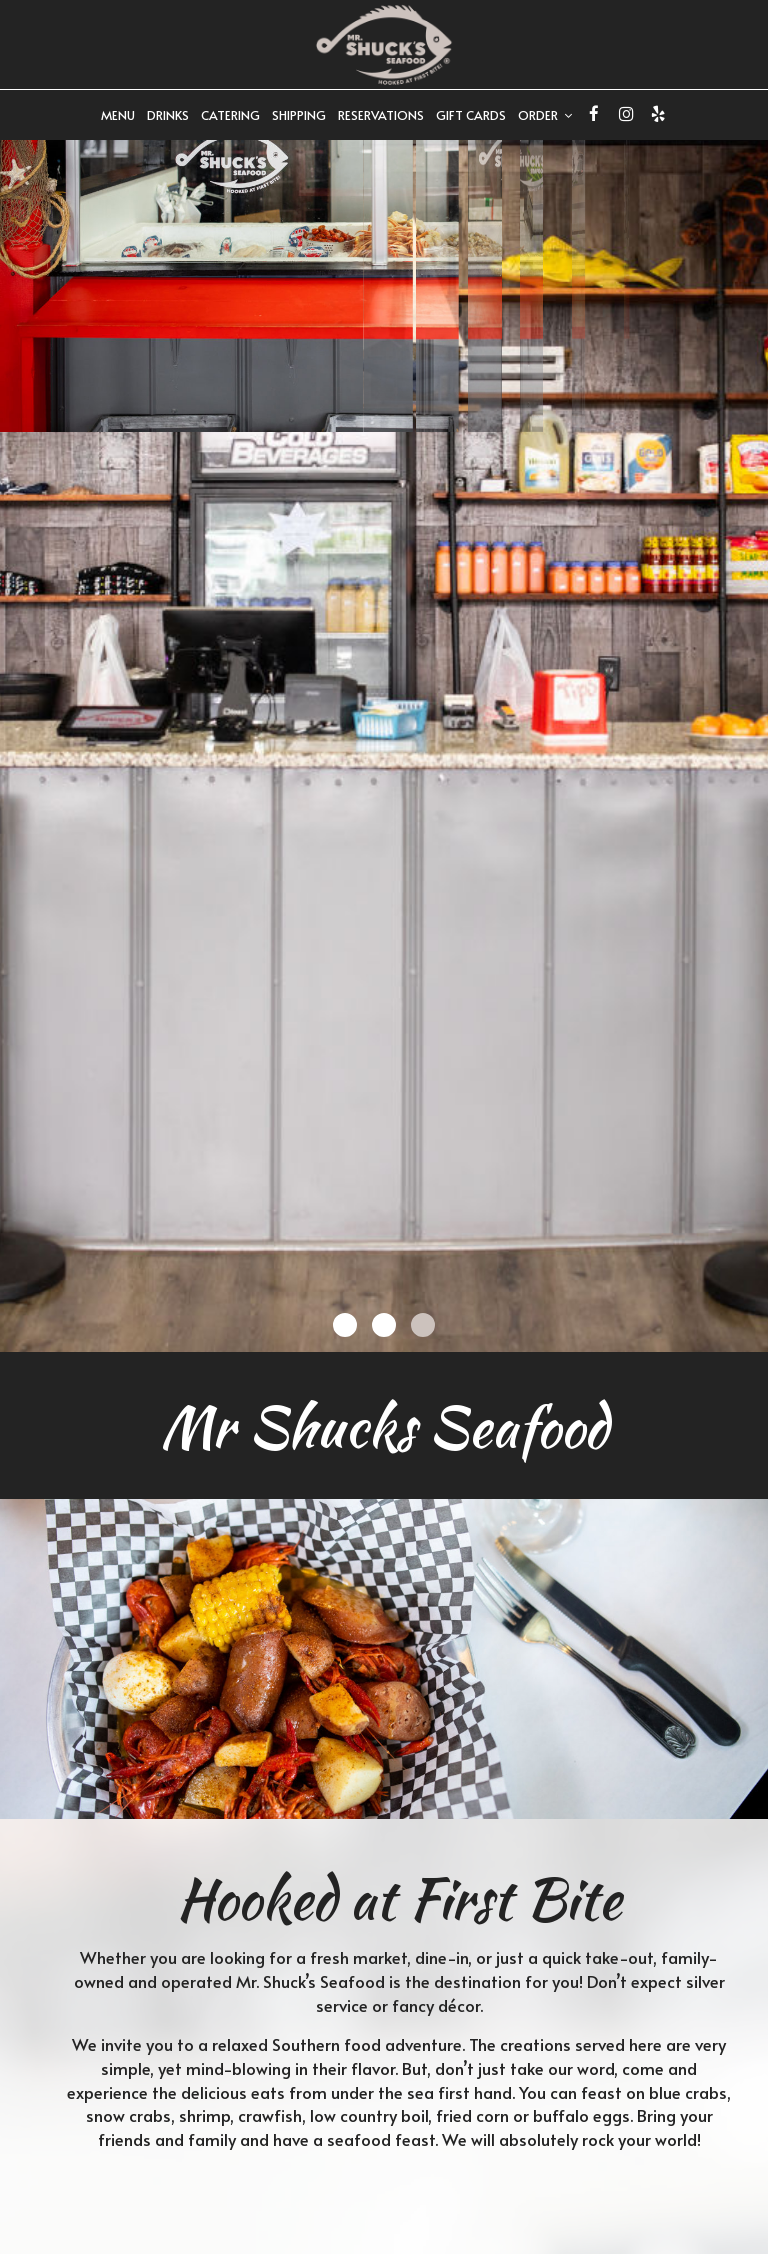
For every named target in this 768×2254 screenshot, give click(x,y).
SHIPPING (299, 115)
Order (545, 115)
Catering (230, 115)
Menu (118, 115)
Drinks (168, 115)
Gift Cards (471, 115)
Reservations (381, 115)
